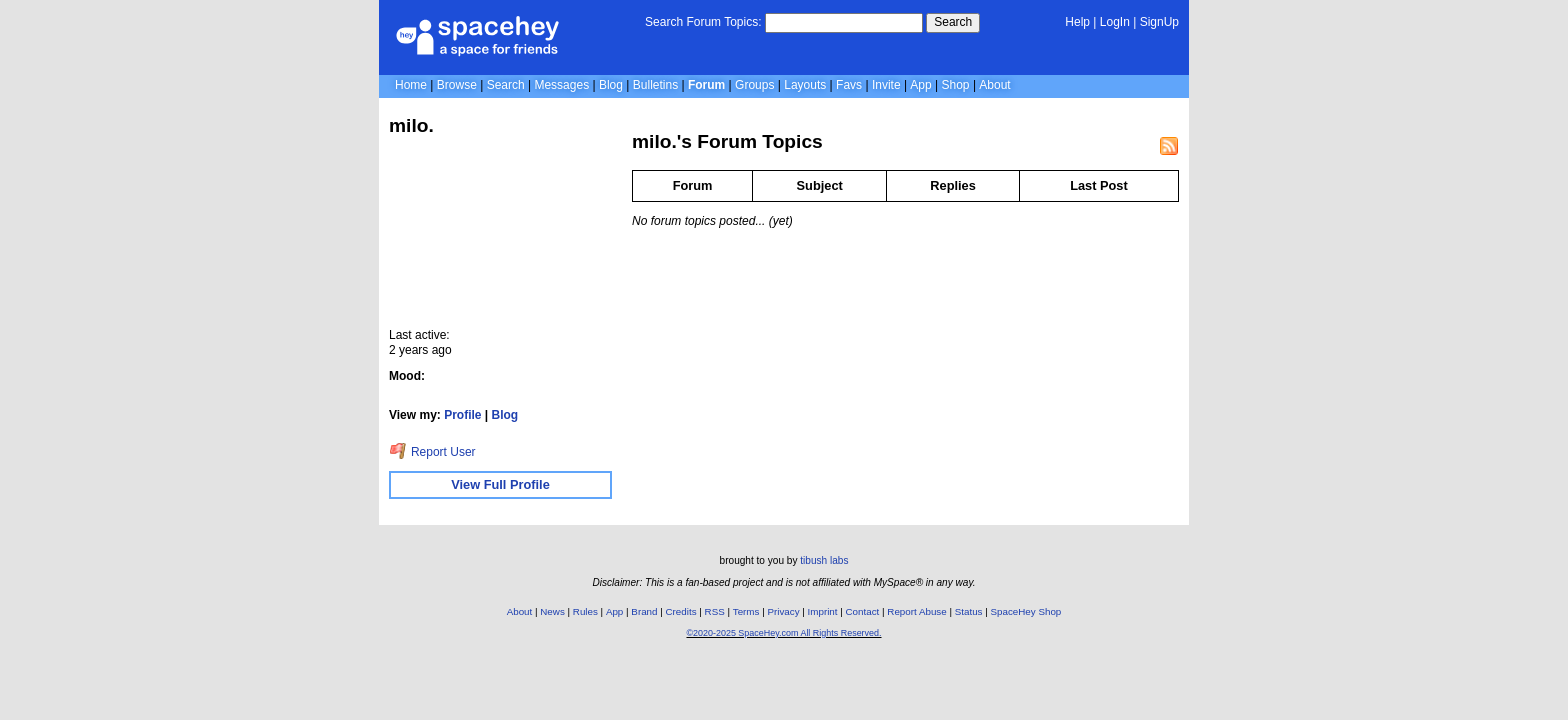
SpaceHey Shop (1026, 611)
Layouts (805, 85)
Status (969, 611)
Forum (706, 85)
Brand (644, 611)
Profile (462, 415)
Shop (956, 85)
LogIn (1115, 22)
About (994, 85)
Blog (611, 85)
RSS (715, 611)
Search (953, 22)
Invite (886, 85)
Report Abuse (916, 611)
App (920, 85)
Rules (585, 611)
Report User (432, 452)
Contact (863, 611)
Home (411, 85)
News (552, 611)
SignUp (1159, 22)
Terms (746, 611)
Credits (681, 611)
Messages (561, 85)
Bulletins (655, 85)
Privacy (783, 611)
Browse (457, 85)
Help (1077, 22)
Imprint (823, 611)
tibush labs (824, 560)
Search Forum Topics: (703, 22)
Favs (849, 85)
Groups (754, 85)
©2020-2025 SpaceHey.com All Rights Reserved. (783, 633)
